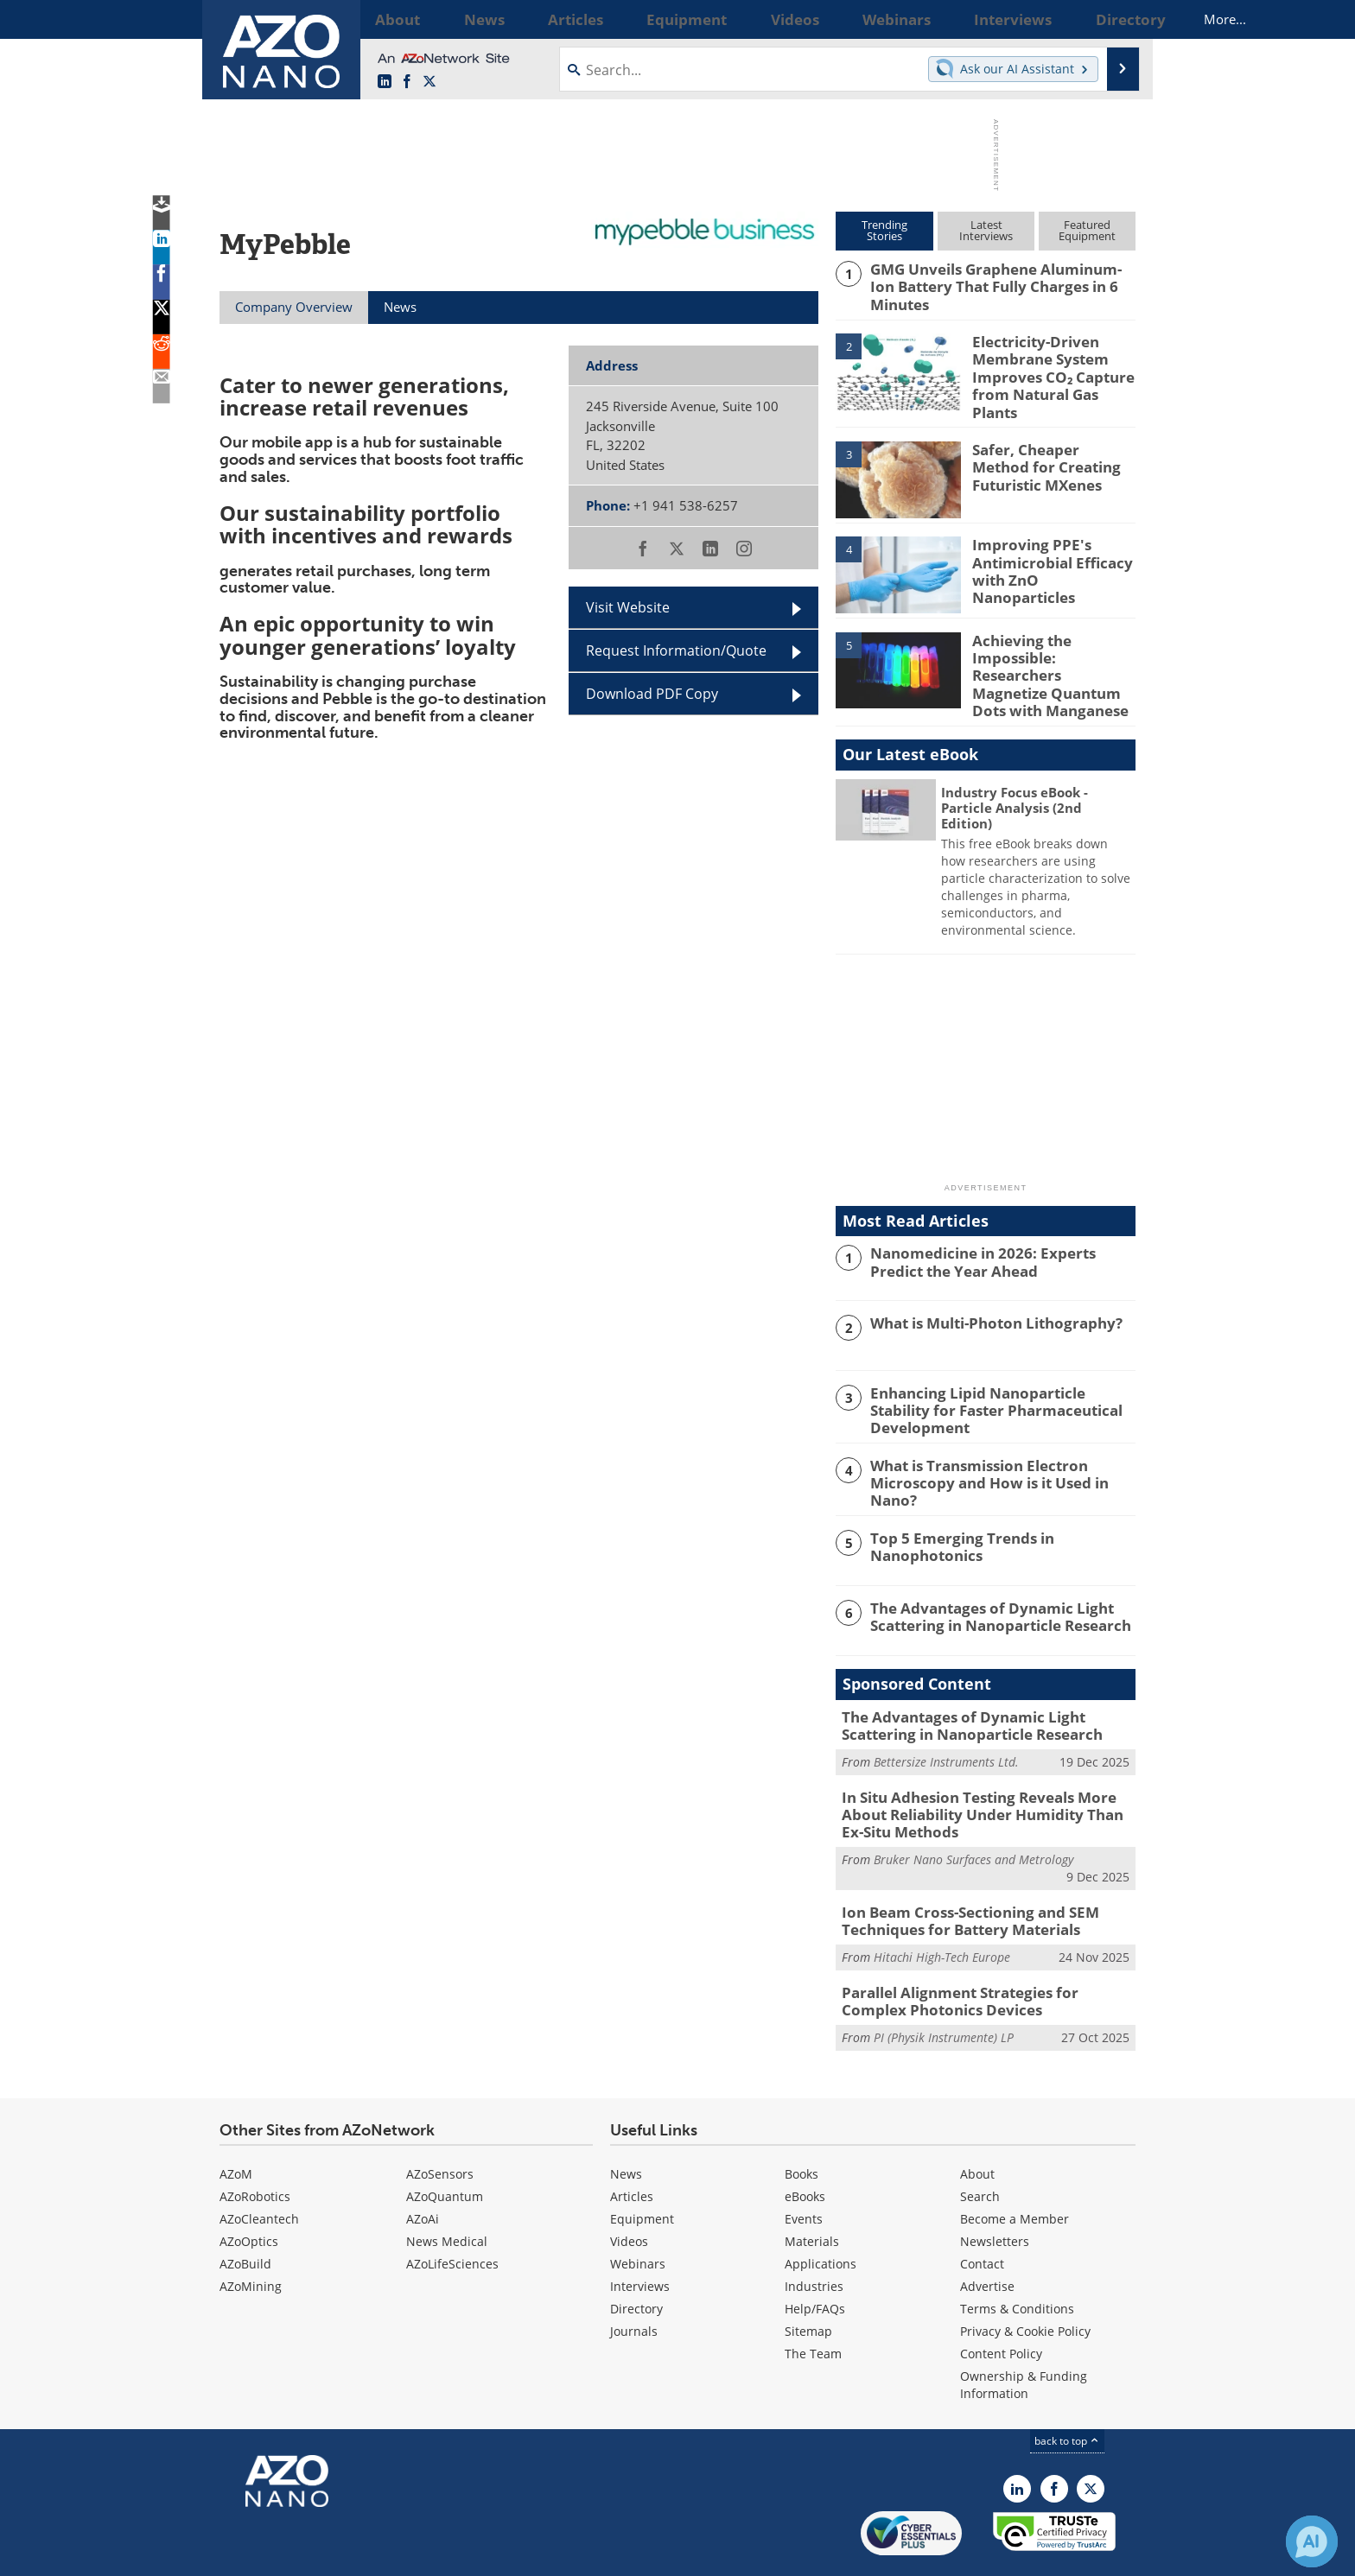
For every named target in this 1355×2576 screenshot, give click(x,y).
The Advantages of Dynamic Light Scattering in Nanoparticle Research (988, 1580)
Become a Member (1014, 2166)
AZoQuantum (444, 2143)
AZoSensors (440, 2121)
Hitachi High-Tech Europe (942, 1908)
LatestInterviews (986, 230)
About (977, 2121)
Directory (636, 2256)
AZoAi (422, 2166)
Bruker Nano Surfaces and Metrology (973, 1815)
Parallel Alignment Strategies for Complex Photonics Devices (979, 1951)
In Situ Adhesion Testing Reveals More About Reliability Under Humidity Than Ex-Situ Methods (987, 1773)
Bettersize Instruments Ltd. (946, 1724)
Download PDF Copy (652, 693)
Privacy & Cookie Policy (1025, 2278)
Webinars (637, 2211)
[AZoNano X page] (429, 82)
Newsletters (994, 2188)
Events (804, 2166)
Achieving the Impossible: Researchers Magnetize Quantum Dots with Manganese (1050, 648)
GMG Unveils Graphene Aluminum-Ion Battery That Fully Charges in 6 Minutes (999, 276)
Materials (812, 2188)
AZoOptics (248, 2188)
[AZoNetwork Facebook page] (407, 82)
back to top (1067, 2388)
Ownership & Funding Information (1023, 2332)
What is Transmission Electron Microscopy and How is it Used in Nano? (999, 1441)
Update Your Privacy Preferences (350, 2554)
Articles (631, 2143)
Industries (814, 2233)
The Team (813, 2301)
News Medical (446, 2188)
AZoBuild (245, 2211)
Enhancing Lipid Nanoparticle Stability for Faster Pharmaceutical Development (1001, 1371)
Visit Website (628, 607)
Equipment (642, 2166)
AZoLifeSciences (452, 2211)
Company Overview (294, 306)
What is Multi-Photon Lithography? (984, 1295)
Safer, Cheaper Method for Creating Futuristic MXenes (1047, 449)
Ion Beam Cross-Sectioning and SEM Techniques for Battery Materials (957, 1874)
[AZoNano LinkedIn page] (384, 82)
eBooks (805, 2143)
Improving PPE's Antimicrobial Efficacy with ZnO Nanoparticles (1050, 544)
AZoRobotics (254, 2143)
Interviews (640, 2233)
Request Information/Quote (676, 650)
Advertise (987, 2233)
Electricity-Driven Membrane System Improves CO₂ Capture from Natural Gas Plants (1050, 362)
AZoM (235, 2121)
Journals (634, 2278)
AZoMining (250, 2233)
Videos (629, 2188)
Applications (820, 2211)
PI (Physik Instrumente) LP (944, 1984)
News (626, 2121)
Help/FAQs (815, 2256)
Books (801, 2121)
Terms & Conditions (1017, 2256)
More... (1112, 19)
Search (980, 2143)
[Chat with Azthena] (1312, 2541)
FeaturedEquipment (1087, 230)
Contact (982, 2211)
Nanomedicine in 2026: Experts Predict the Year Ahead (997, 1232)
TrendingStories (884, 230)
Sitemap (808, 2278)
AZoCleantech (259, 2166)
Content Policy (1001, 2301)
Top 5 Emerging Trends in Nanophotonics (952, 1510)
